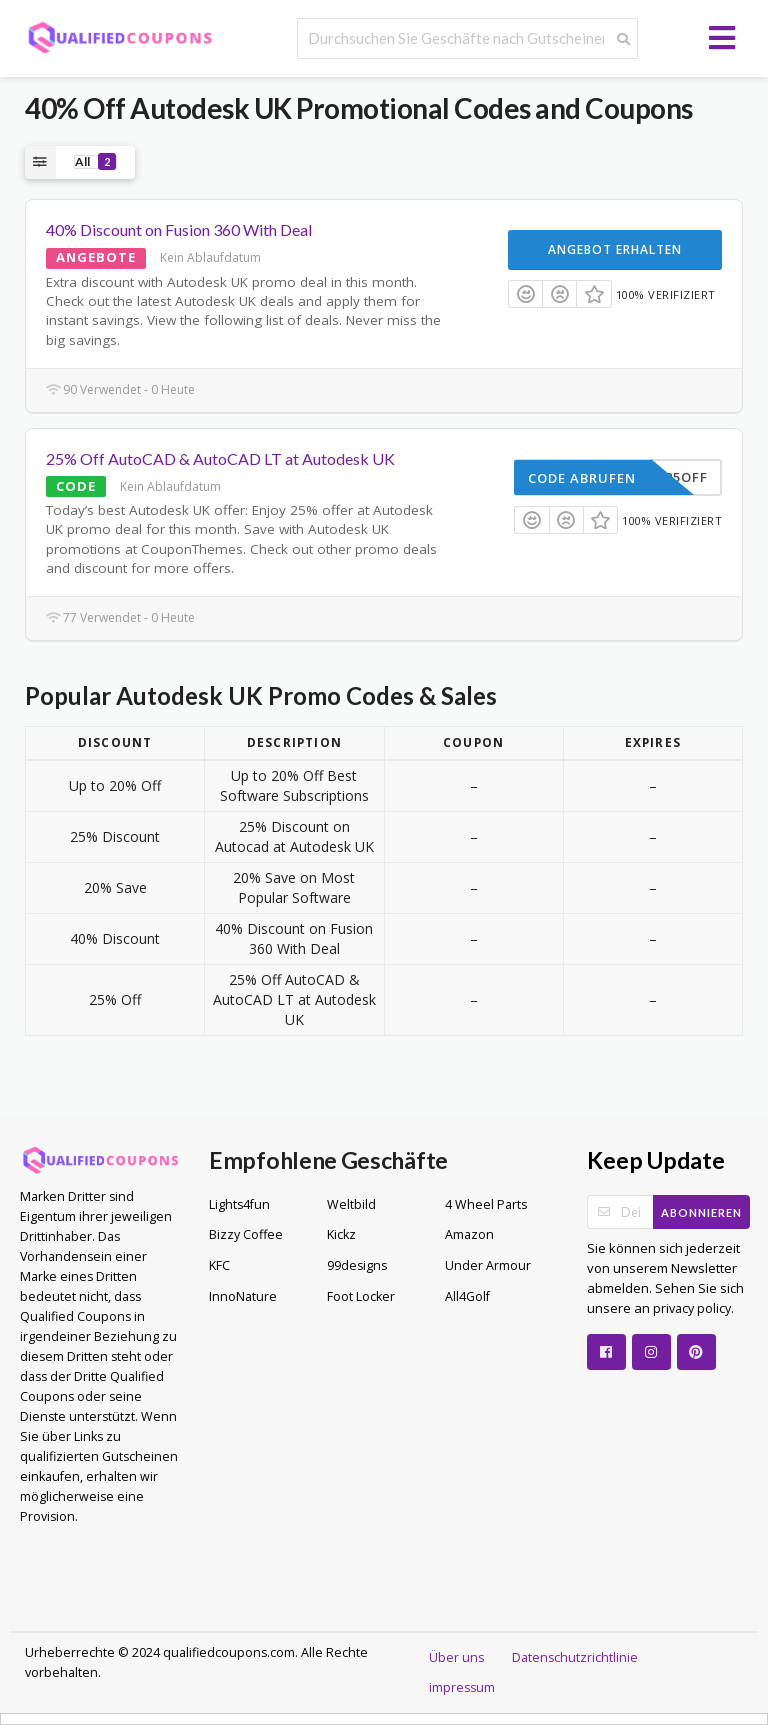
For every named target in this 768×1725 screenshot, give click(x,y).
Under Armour (488, 1265)
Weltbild (351, 1204)
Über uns (456, 1657)
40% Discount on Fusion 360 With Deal (179, 229)
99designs (357, 1265)
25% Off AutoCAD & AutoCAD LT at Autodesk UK (220, 458)
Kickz (341, 1234)
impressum (462, 1687)
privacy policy (690, 1308)
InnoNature (243, 1296)
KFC (219, 1265)
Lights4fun (239, 1204)
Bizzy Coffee (246, 1234)
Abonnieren (701, 1212)
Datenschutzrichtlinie (575, 1657)
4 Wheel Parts (486, 1204)
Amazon (469, 1234)
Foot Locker (361, 1296)
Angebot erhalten (615, 249)
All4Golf (467, 1296)
